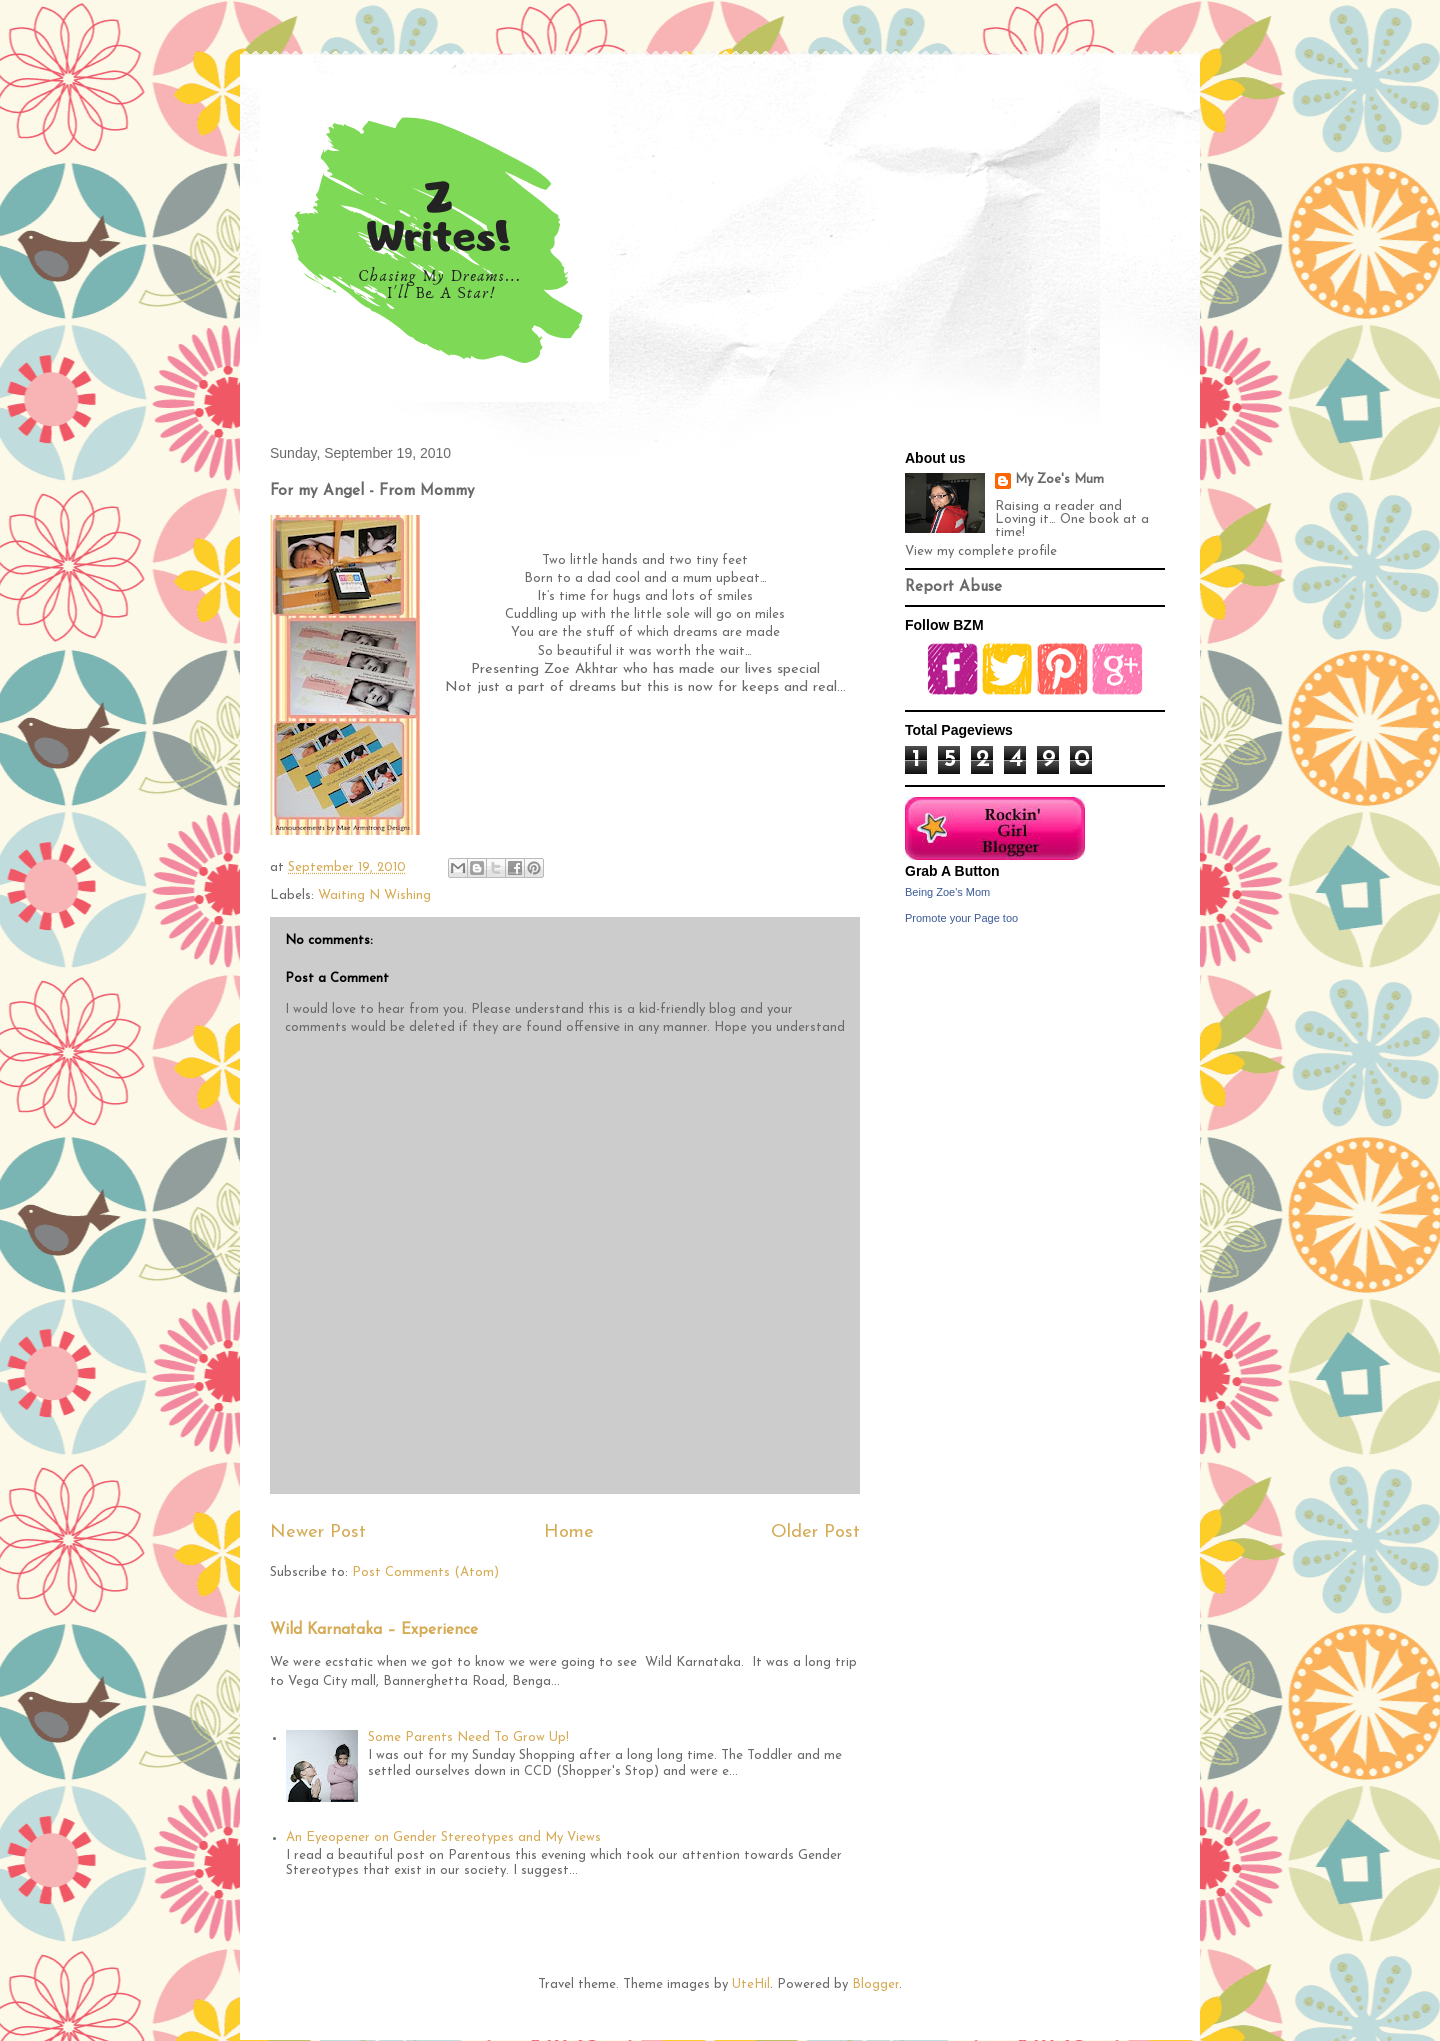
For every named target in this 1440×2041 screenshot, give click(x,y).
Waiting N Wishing (374, 895)
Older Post (815, 1532)
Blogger (875, 1984)
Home (569, 1532)
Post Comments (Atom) (425, 1572)
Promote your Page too (961, 918)
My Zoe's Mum (1059, 479)
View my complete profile (981, 551)
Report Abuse (953, 587)
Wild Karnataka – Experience (374, 1630)
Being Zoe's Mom (947, 892)
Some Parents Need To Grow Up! (468, 1737)
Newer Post (318, 1532)
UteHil (751, 1984)
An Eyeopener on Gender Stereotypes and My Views (443, 1837)
